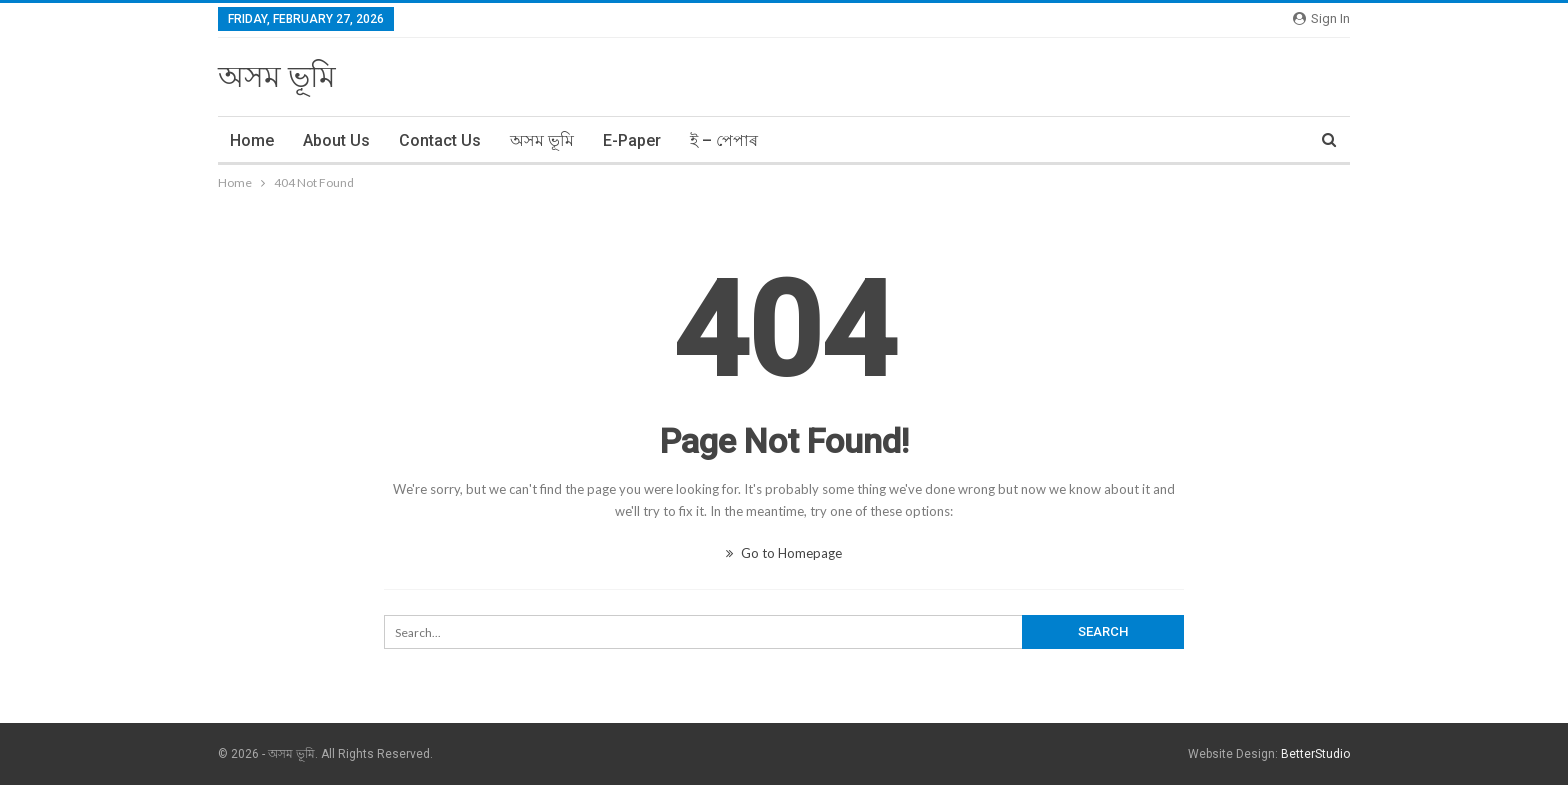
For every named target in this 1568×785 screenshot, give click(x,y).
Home (252, 140)
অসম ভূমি (277, 76)
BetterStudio (1315, 754)
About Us (336, 140)
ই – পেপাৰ (724, 140)
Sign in (1321, 18)
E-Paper (632, 140)
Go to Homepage (784, 553)
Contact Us (440, 140)
